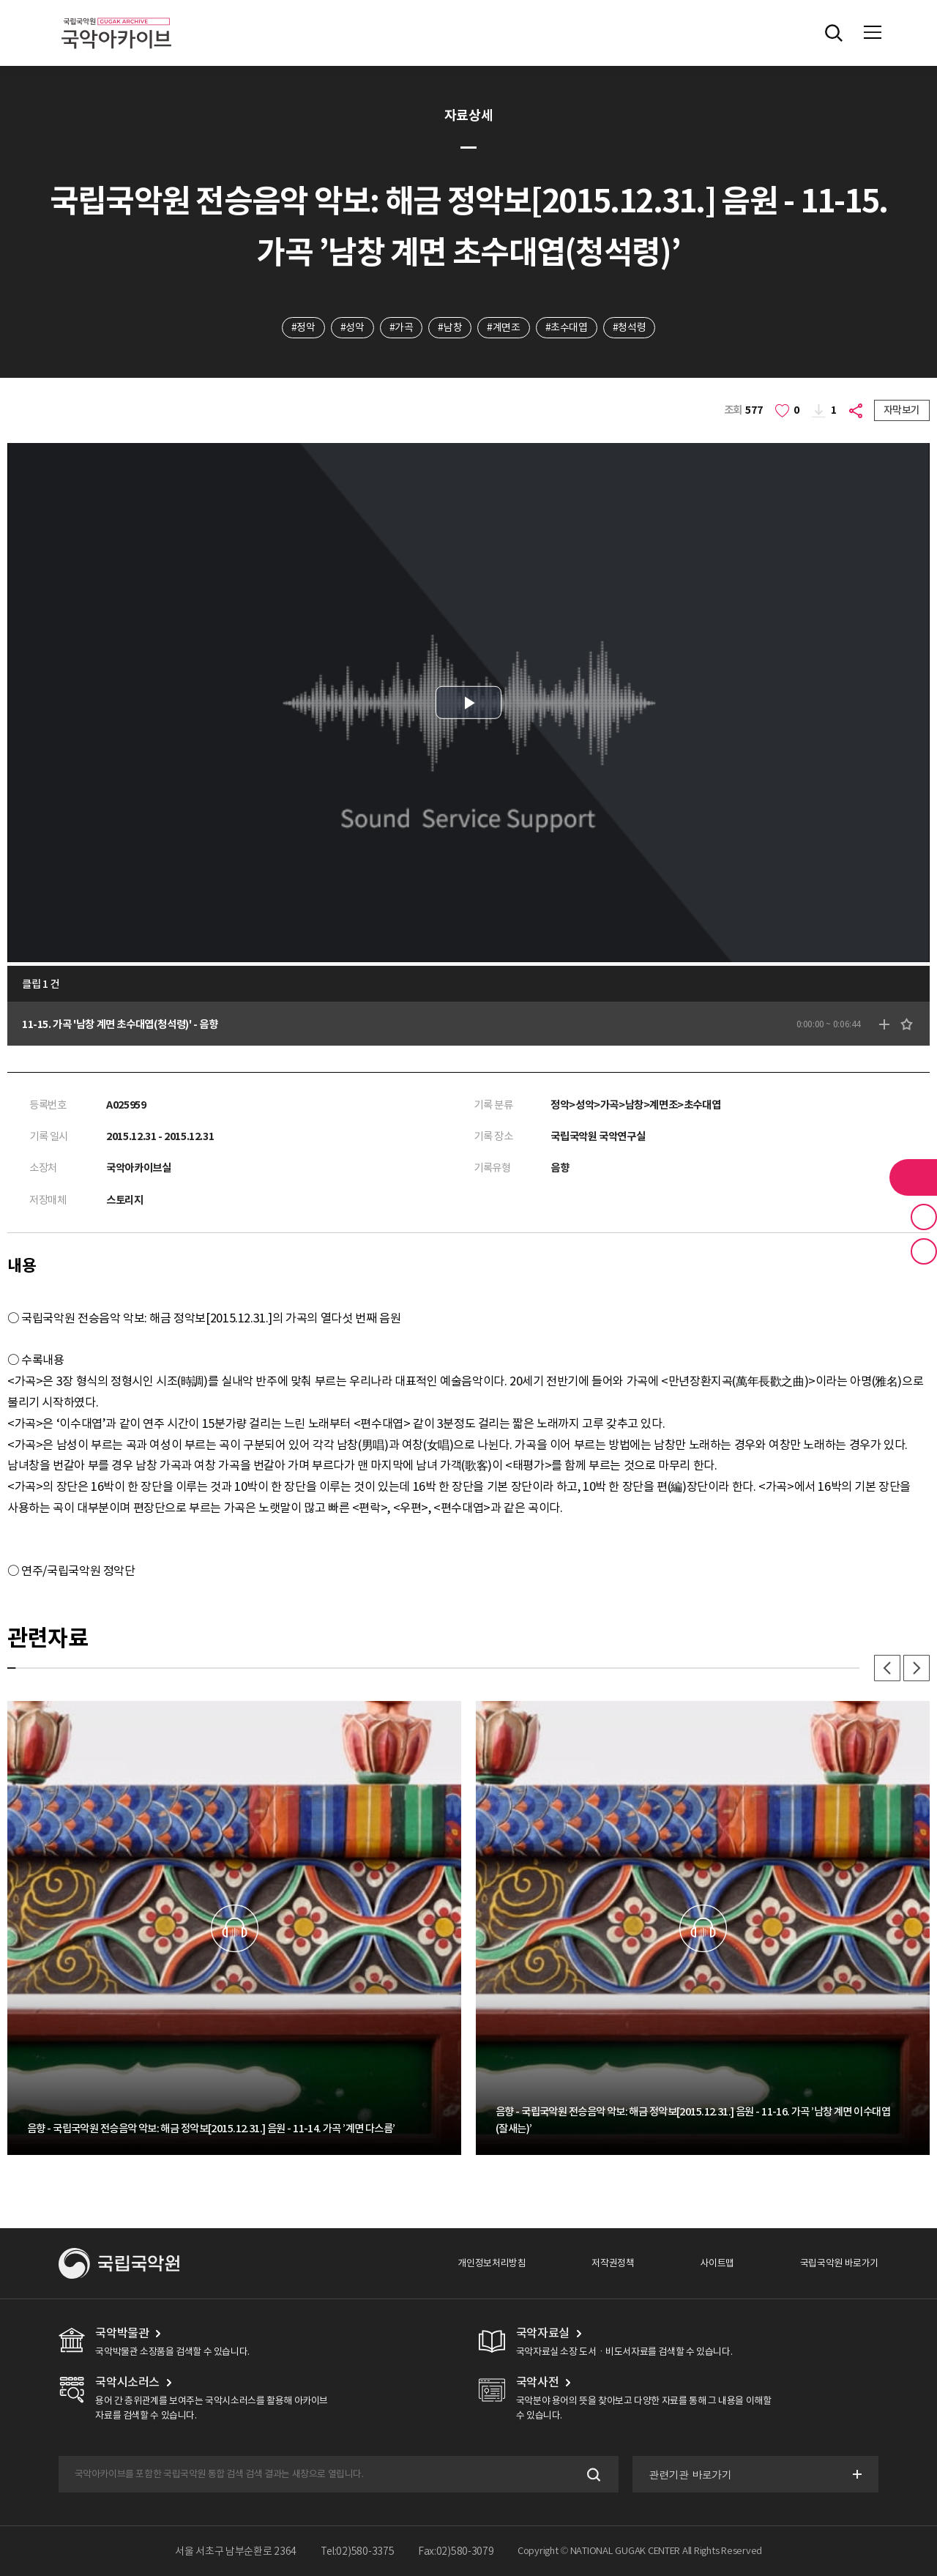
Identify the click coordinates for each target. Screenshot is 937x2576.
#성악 (352, 327)
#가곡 (401, 327)
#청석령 (629, 327)
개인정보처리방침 (492, 2263)
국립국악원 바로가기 (839, 2263)
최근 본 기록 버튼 (924, 1251)
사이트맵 (716, 2263)
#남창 (450, 327)
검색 (592, 2474)
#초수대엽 (566, 327)
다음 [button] (916, 1668)
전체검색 (833, 33)
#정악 (303, 327)
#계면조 (503, 327)
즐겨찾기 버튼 (924, 1217)
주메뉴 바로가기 (0, 0)
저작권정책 (612, 2263)
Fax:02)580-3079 (456, 2551)
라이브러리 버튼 (913, 1177)
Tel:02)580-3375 (358, 2551)
